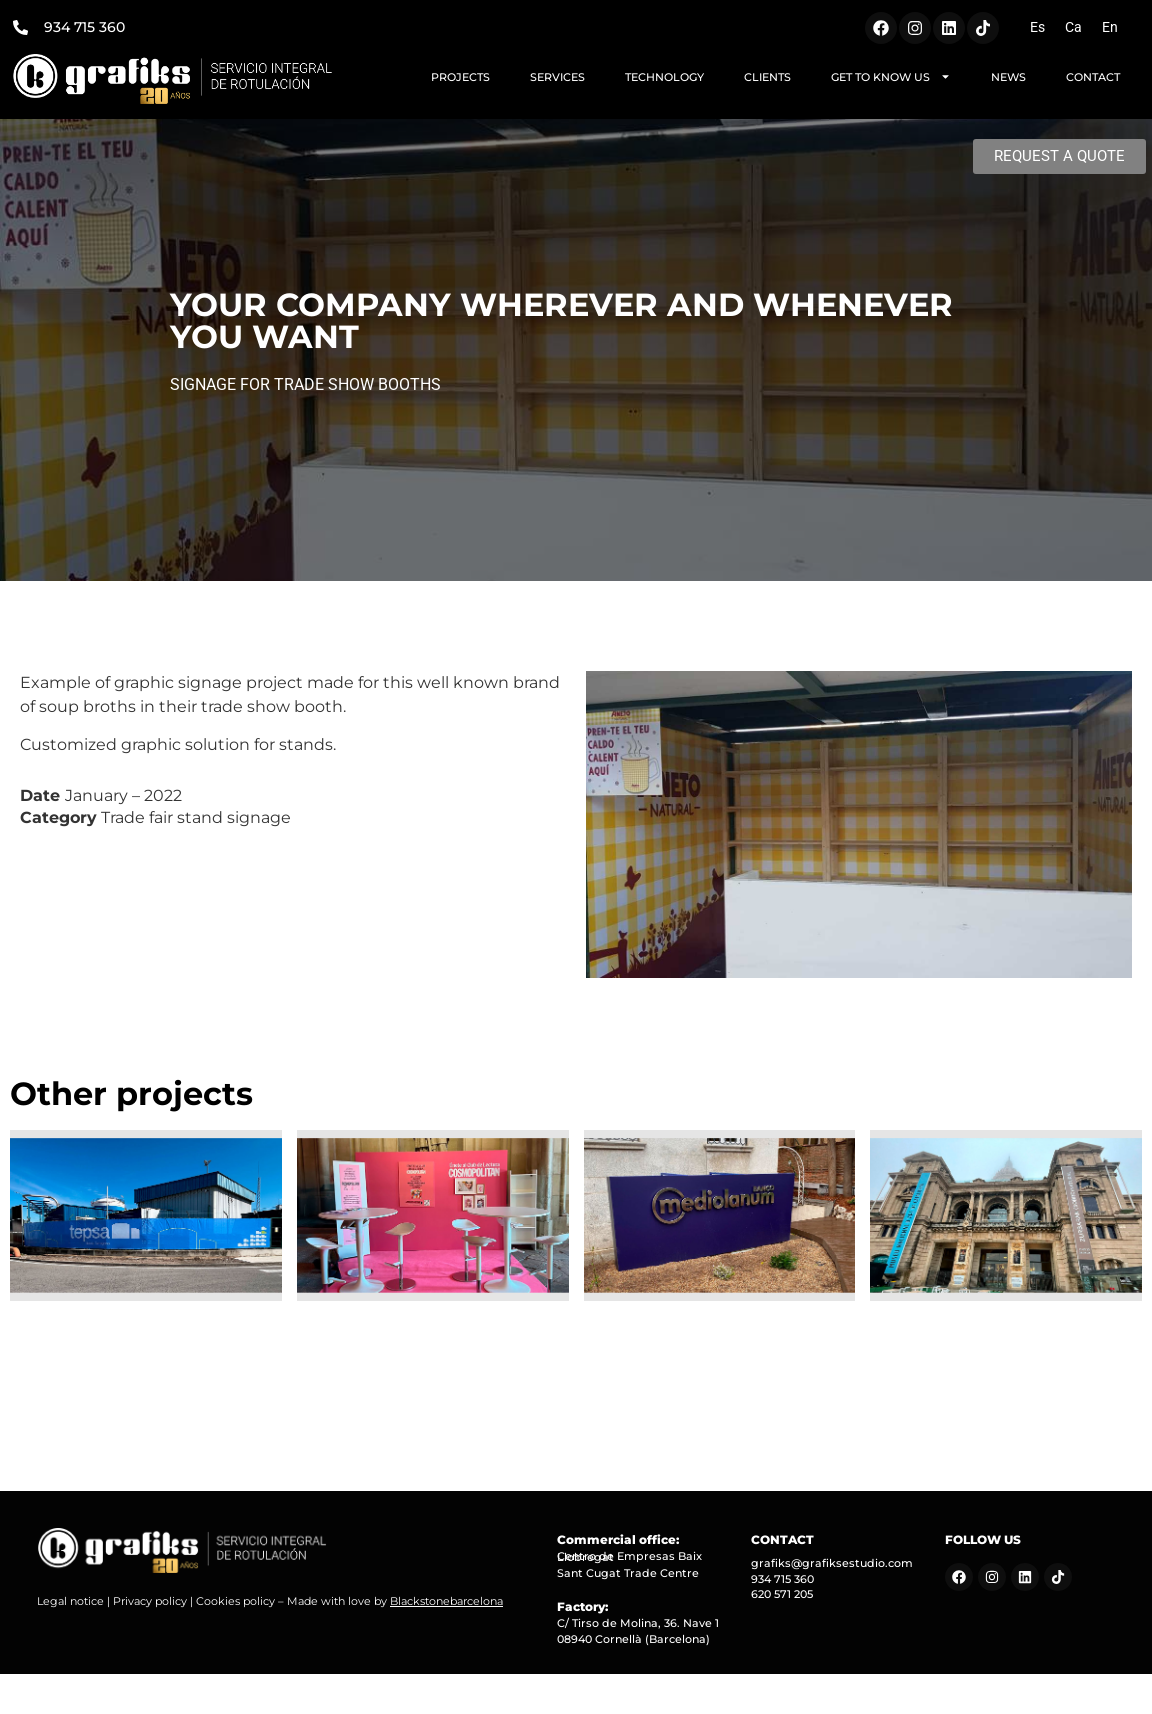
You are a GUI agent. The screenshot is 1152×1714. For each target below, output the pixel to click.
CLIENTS (767, 77)
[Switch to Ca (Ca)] (1073, 27)
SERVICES (557, 77)
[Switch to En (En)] (1110, 27)
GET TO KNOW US (891, 76)
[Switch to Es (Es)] (1037, 27)
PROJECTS (460, 77)
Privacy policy (150, 1601)
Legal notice (70, 1601)
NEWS (1008, 77)
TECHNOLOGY (664, 77)
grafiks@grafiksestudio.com (832, 1563)
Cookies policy (235, 1601)
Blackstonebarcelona (446, 1601)
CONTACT (1093, 77)
